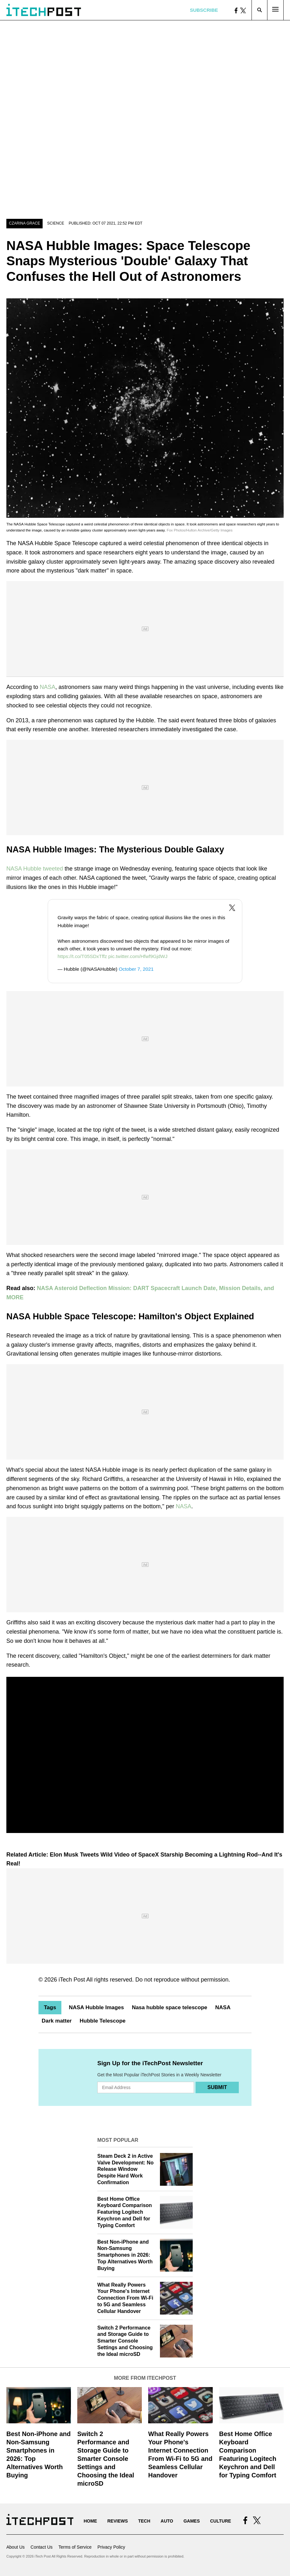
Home (90, 2521)
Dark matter (57, 2021)
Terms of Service (75, 2547)
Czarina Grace (24, 223)
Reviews (117, 2521)
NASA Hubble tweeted (34, 868)
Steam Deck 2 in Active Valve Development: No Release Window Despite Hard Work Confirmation (125, 2169)
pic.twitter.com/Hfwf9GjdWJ (138, 956)
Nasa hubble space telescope (169, 2007)
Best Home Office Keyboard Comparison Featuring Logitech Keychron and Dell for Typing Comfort (124, 2212)
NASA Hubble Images (96, 2007)
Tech (144, 2521)
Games (191, 2521)
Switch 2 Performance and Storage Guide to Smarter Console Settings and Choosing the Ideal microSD (125, 2341)
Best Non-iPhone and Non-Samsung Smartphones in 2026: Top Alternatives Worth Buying (125, 2255)
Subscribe (204, 10)
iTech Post (72, 1979)
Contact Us (41, 2547)
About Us (15, 2547)
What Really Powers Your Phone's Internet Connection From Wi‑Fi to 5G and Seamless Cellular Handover (125, 2298)
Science (55, 223)
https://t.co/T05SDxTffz (82, 956)
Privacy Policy (111, 2547)
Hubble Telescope (103, 2021)
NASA (47, 687)
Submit (217, 2087)
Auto (167, 2521)
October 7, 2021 (136, 969)
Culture (220, 2521)
